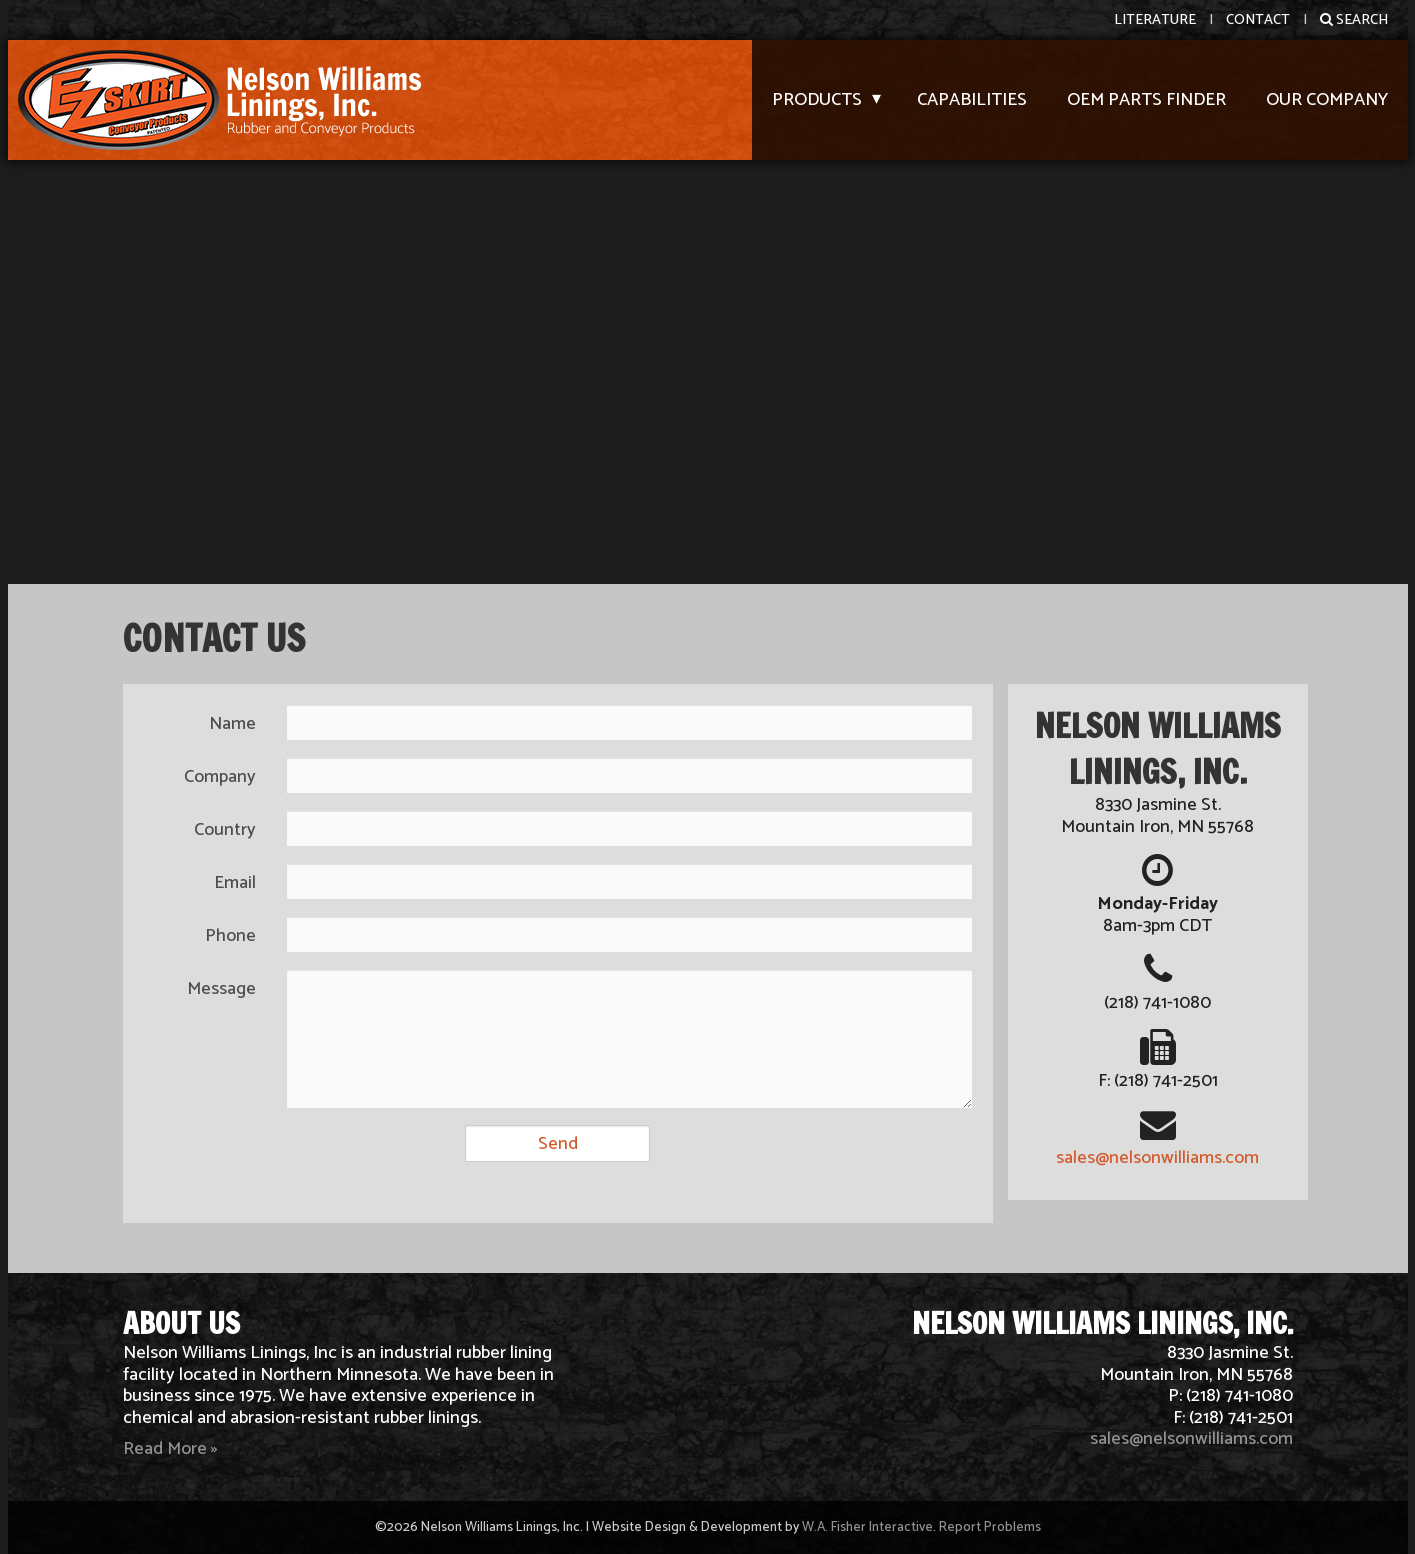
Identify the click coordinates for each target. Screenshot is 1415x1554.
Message (221, 989)
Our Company (1327, 100)
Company (220, 777)
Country (225, 830)
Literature (1155, 20)
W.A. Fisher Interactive (867, 1527)
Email (235, 883)
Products (817, 100)
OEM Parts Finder (1146, 100)
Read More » (170, 1449)
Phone (230, 936)
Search (1354, 20)
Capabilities (972, 100)
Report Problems (990, 1527)
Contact (1258, 20)
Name (232, 724)
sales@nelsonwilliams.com (1157, 1158)
